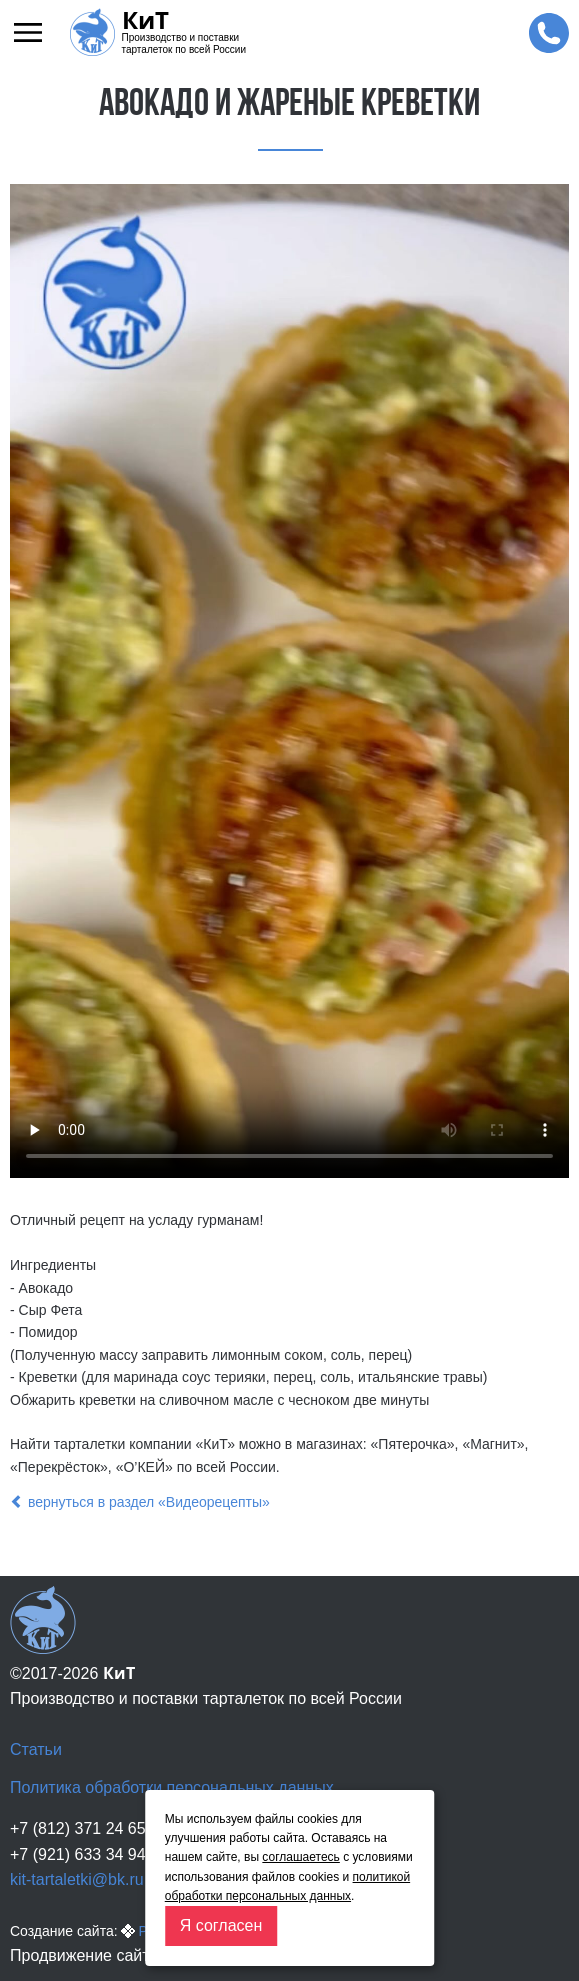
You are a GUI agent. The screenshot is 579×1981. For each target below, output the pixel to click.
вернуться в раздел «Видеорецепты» (140, 1502)
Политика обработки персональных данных (172, 1787)
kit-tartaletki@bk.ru (77, 1879)
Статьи (36, 1749)
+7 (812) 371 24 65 (78, 1828)
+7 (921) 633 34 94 (78, 1854)
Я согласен (221, 1925)
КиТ (145, 20)
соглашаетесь (300, 1857)
